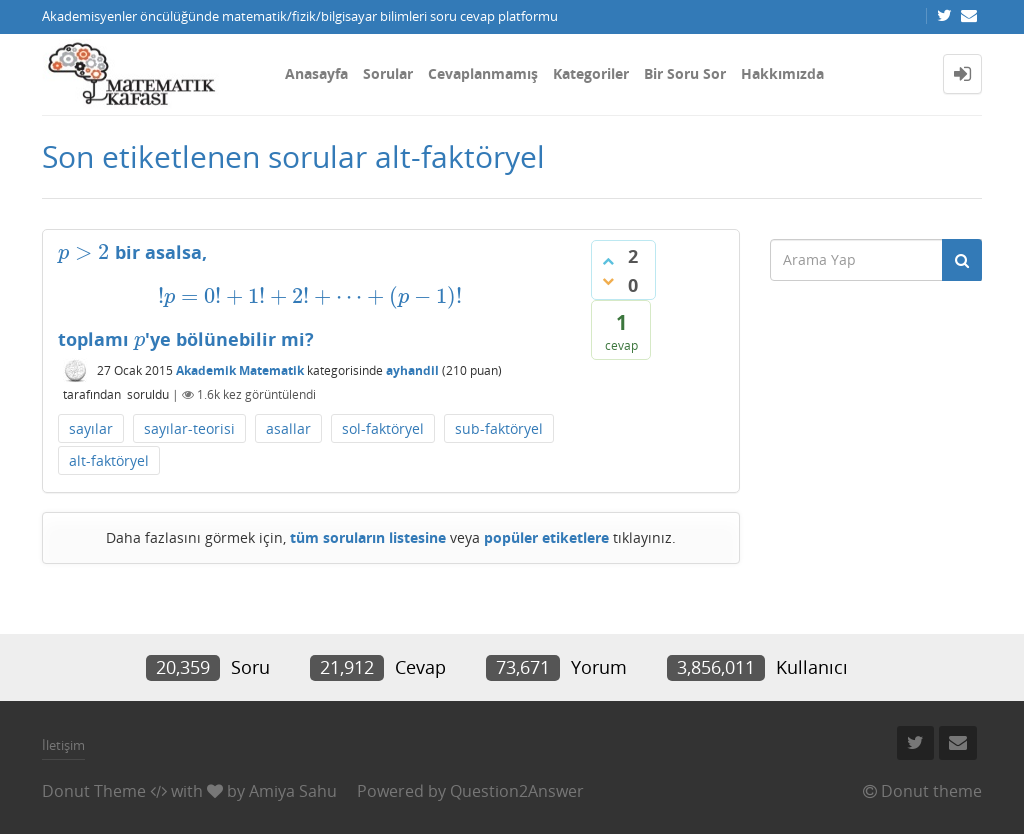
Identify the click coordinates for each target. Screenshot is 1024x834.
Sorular (388, 73)
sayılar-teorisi (189, 428)
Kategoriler (591, 73)
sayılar (91, 428)
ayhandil (412, 370)
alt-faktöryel (109, 460)
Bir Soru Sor (685, 73)
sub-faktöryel (499, 428)
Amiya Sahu (293, 791)
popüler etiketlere (546, 537)
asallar (288, 428)
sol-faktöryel (383, 428)
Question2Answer (517, 791)
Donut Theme (94, 791)
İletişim (63, 745)
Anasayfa (316, 73)
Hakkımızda (782, 73)
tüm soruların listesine (368, 537)
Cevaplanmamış (483, 73)
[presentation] (84, 252)
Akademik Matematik (240, 370)
